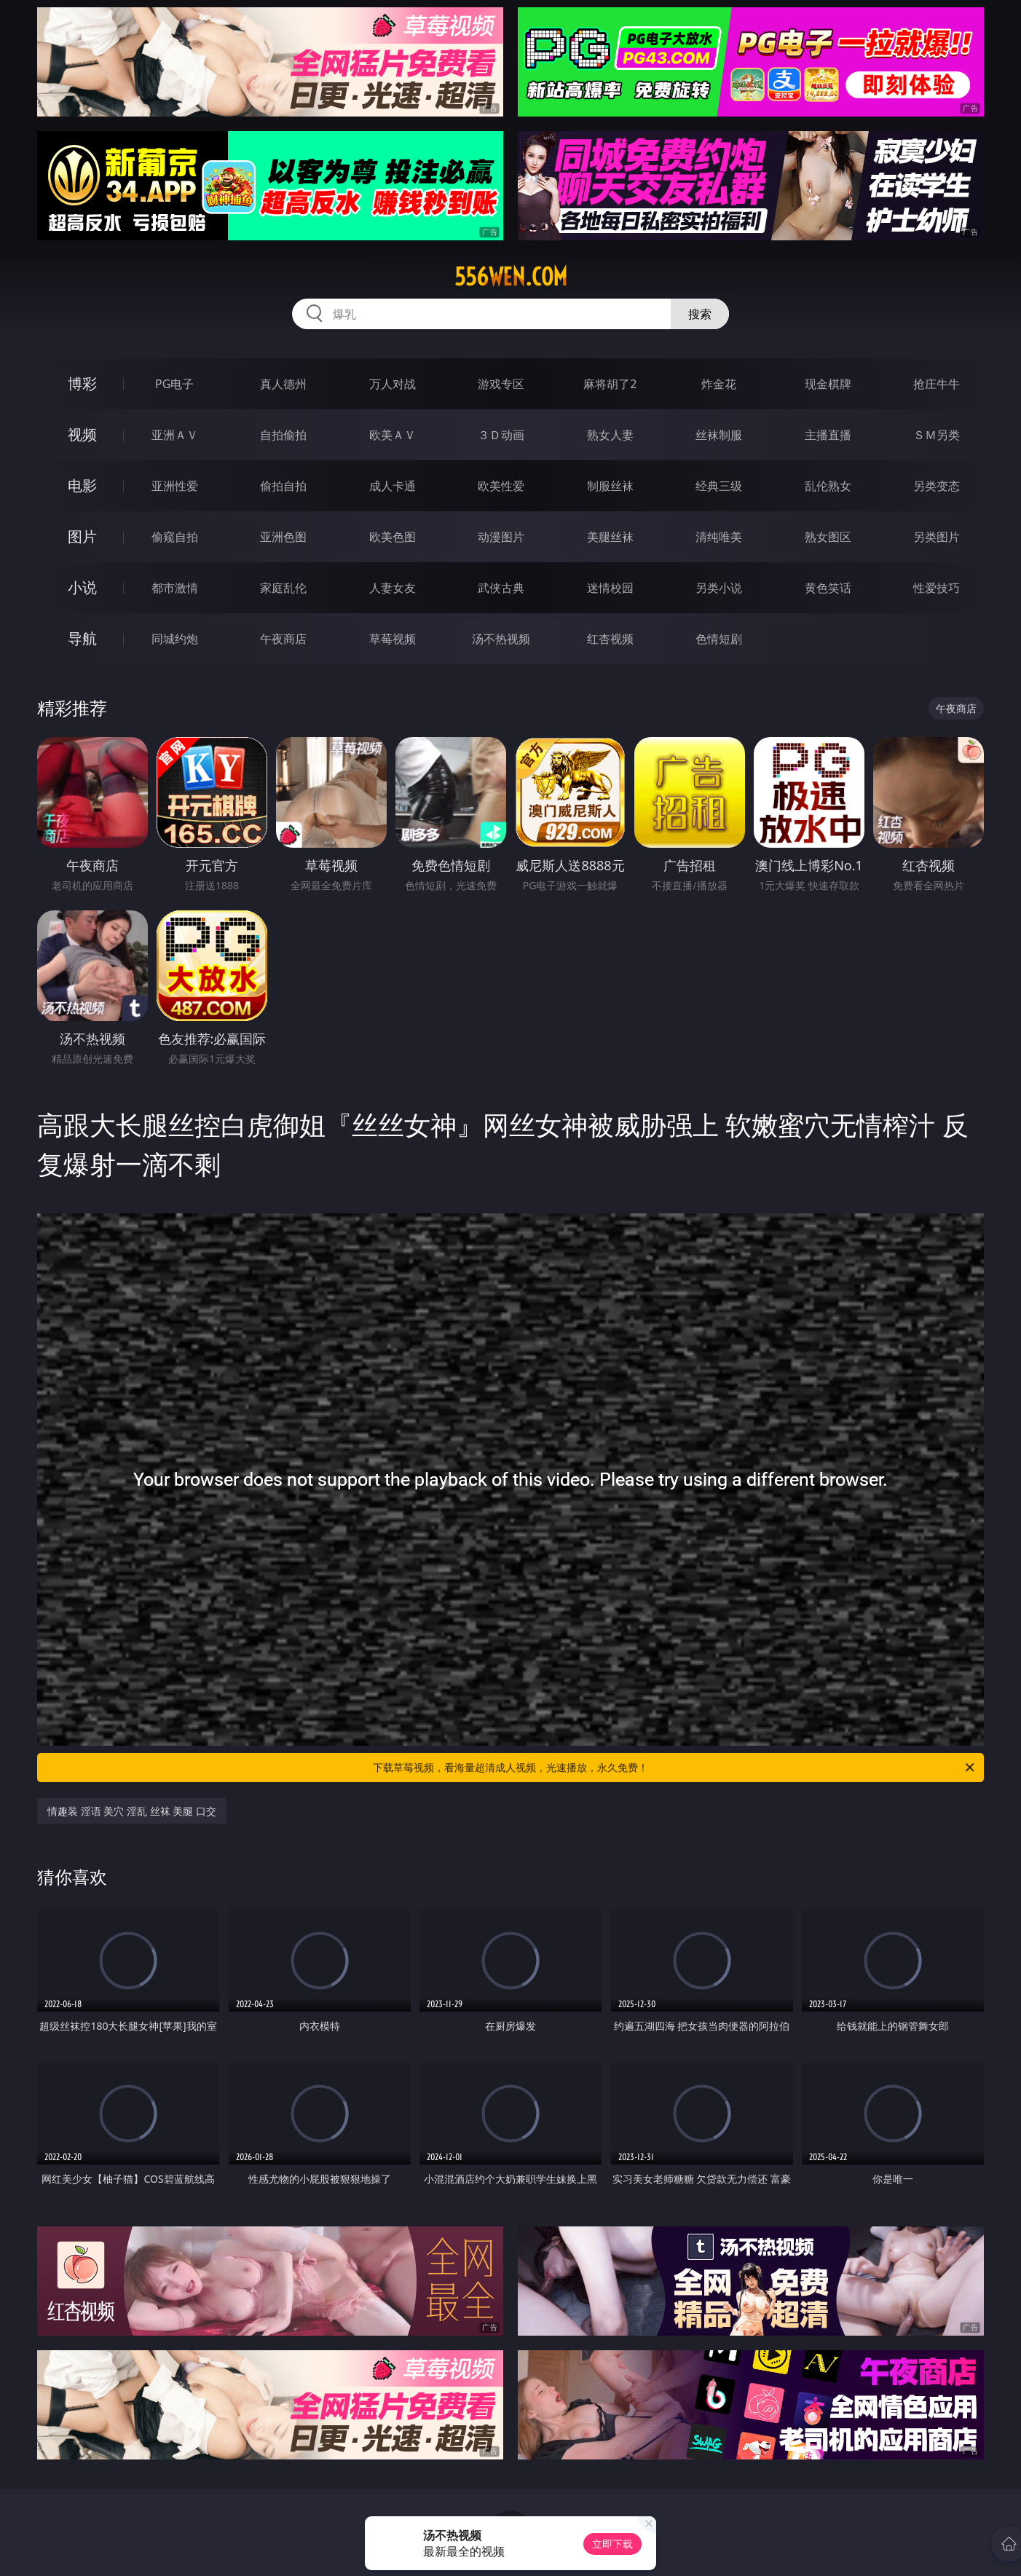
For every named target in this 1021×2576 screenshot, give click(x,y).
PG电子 (174, 384)
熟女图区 (828, 537)
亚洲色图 (283, 537)
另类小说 (718, 588)
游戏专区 (501, 384)
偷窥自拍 (174, 537)
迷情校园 (610, 588)
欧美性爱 (501, 486)
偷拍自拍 (283, 486)
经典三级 (718, 486)
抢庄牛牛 (936, 384)
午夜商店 (283, 639)
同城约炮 (174, 639)
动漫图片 (501, 537)
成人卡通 (392, 486)
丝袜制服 (718, 435)
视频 (82, 434)
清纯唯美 (718, 537)
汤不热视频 (501, 639)
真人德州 (283, 384)
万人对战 (392, 384)
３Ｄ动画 (501, 435)
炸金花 (718, 384)
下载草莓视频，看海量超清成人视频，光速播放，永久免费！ (675, 1767)
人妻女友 (392, 588)
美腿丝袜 (610, 537)
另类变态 (936, 486)
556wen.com (510, 276)
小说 (82, 587)
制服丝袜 (610, 486)
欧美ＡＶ (392, 435)
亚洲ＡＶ (174, 435)
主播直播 (828, 435)
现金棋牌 (828, 384)
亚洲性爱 (174, 486)
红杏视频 (610, 639)
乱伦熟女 (828, 486)
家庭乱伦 (283, 588)
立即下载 (612, 2544)
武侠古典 (501, 588)
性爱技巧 (936, 588)
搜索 (699, 314)
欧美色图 (392, 537)
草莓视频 (392, 639)
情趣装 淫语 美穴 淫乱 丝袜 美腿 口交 (131, 1811)
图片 (82, 536)
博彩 (82, 383)
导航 (82, 638)
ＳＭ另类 (936, 435)
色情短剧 (718, 639)
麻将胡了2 (609, 384)
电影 (82, 485)
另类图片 (936, 537)
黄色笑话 (828, 588)
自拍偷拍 (283, 435)
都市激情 (174, 588)
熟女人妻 (610, 435)
